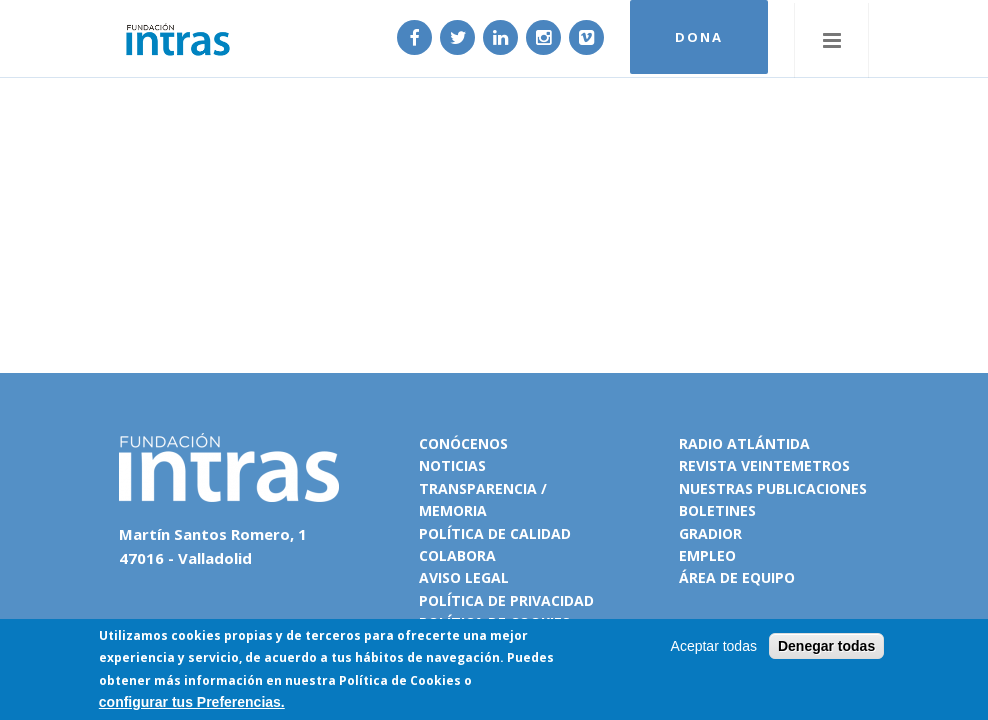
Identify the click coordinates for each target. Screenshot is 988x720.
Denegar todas (826, 646)
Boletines (717, 510)
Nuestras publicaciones (773, 488)
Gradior (710, 533)
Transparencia (478, 488)
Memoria (453, 510)
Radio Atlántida (744, 443)
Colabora (457, 555)
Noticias (452, 465)
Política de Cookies (400, 680)
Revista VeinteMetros (764, 465)
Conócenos (463, 443)
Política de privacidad (506, 600)
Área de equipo (737, 577)
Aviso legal (464, 577)
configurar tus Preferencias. (192, 702)
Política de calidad (495, 533)
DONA (696, 38)
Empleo (707, 555)
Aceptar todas (714, 646)
